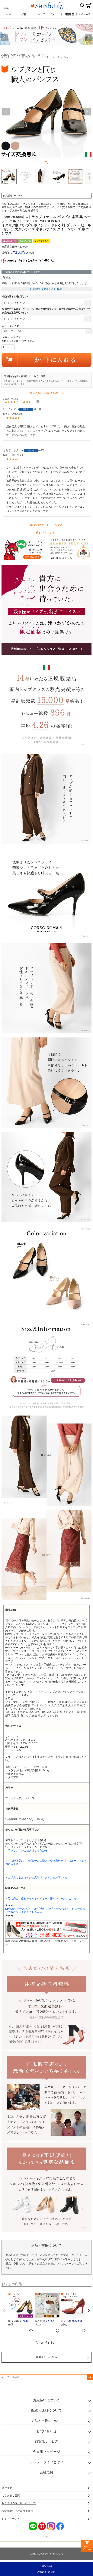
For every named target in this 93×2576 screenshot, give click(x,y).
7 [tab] (55, 49)
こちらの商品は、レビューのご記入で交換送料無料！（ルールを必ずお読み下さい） (46, 1862)
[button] (5, 2310)
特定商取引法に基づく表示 (17, 2510)
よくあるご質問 (11, 2495)
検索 (82, 5)
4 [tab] (47, 49)
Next (88, 37)
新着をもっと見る (46, 2356)
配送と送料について (46, 2410)
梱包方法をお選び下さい (15, 296)
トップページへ (11, 2518)
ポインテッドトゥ (10, 57)
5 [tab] (49, 49)
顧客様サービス (46, 2441)
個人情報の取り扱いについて (19, 2503)
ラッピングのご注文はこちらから (27, 1850)
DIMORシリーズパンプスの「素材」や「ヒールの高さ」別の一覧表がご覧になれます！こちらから (45, 1910)
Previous (4, 37)
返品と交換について (46, 2421)
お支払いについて (46, 2400)
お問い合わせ (46, 2431)
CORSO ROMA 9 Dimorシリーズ (17, 55)
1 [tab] (39, 49)
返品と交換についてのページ (57, 2263)
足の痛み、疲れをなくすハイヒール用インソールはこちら (42, 1898)
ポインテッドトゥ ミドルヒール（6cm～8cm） (46, 57)
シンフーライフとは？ (46, 2462)
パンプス (41, 55)
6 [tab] (52, 49)
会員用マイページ (46, 2452)
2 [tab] (41, 49)
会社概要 (46, 2472)
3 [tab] (44, 49)
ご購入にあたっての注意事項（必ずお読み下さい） (38, 1877)
